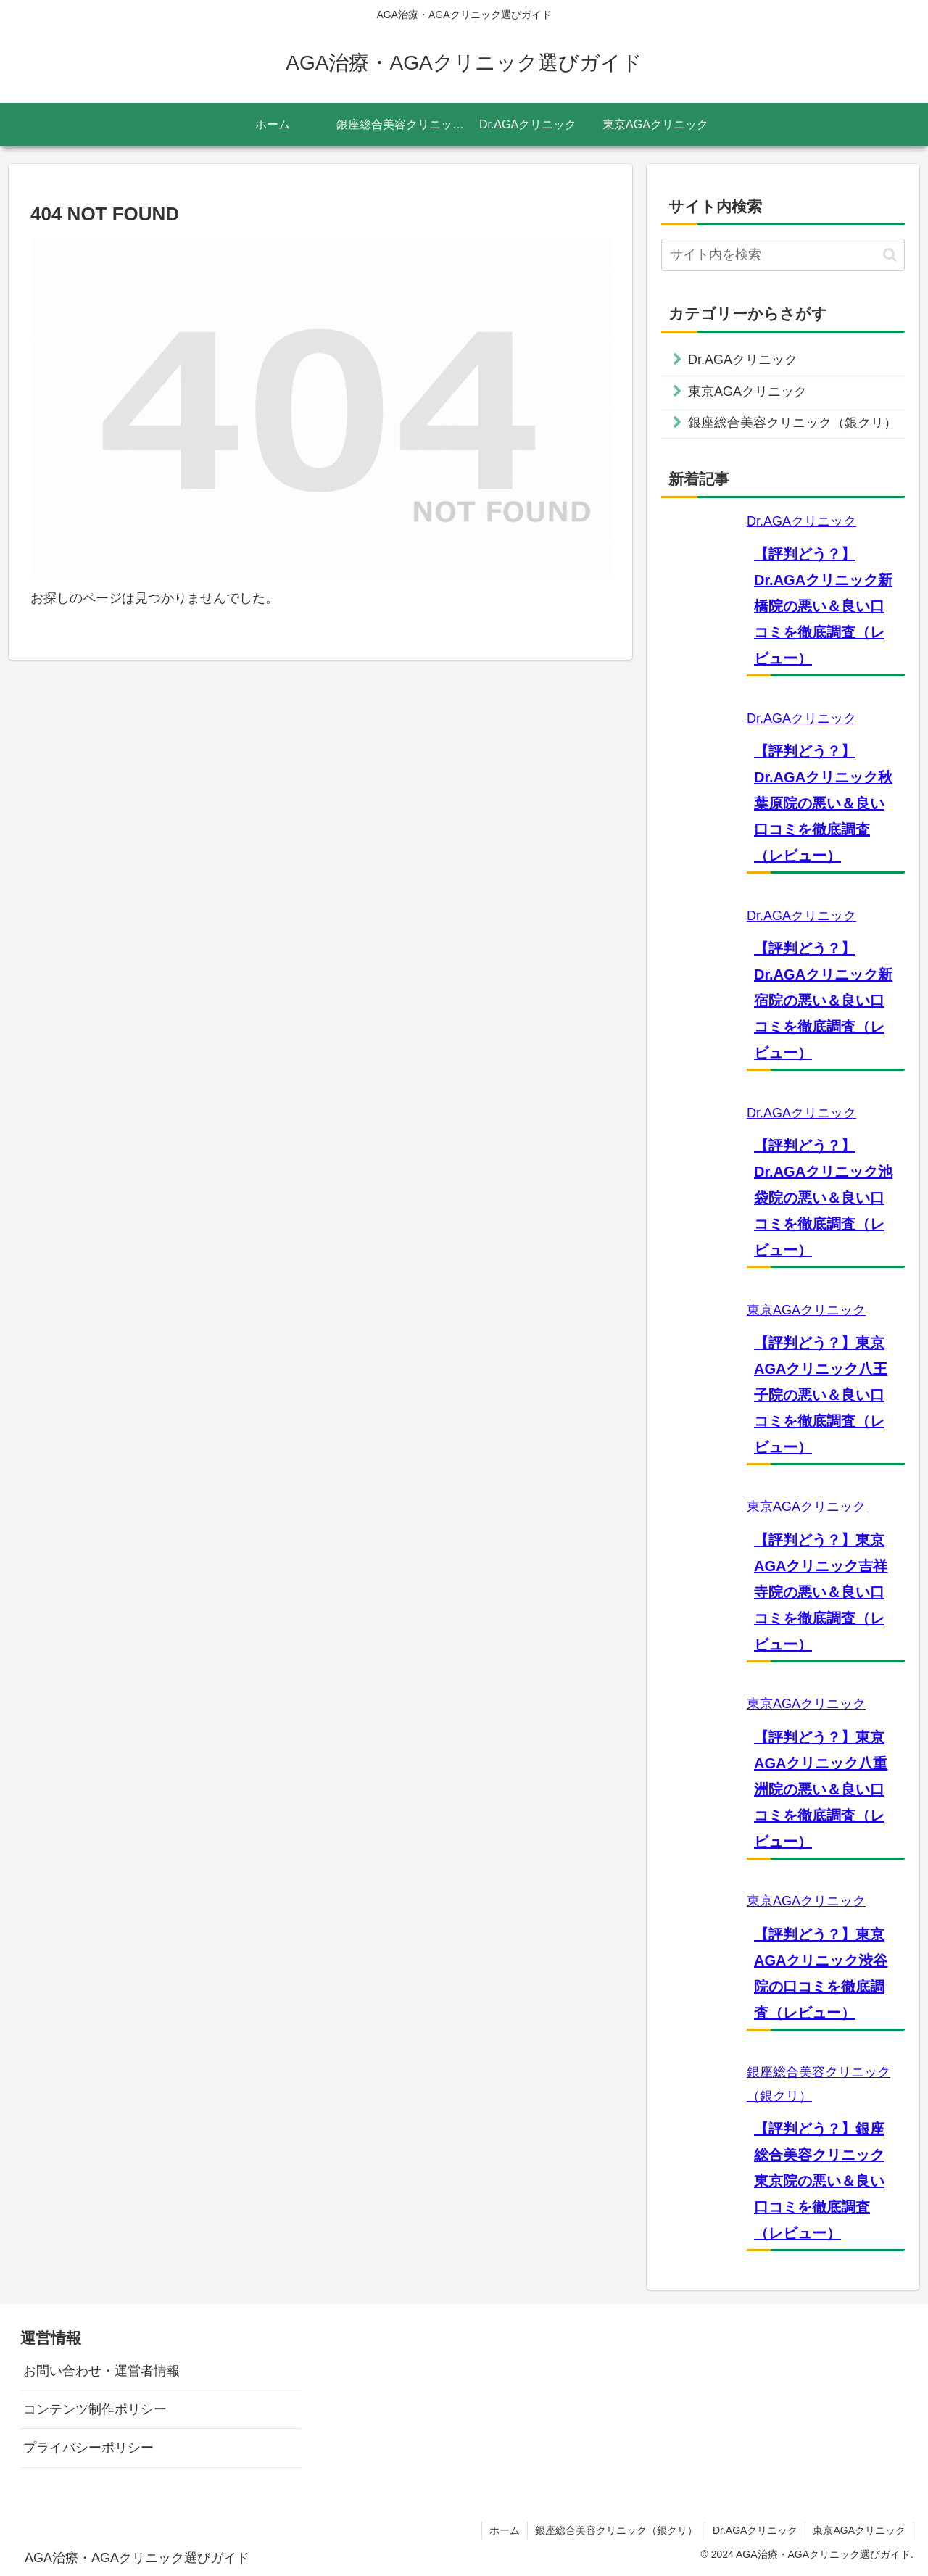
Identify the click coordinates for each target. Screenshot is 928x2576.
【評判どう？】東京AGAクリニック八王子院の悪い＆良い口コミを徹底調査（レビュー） (820, 1395)
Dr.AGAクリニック (801, 521)
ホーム (504, 2530)
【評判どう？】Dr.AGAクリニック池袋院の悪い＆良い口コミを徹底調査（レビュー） (823, 1198)
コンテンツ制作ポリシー (95, 2409)
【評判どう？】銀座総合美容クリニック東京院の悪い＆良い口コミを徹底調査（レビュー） (819, 2181)
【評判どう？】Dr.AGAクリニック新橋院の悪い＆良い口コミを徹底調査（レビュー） (823, 606)
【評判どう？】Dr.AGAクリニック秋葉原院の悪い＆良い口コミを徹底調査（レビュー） (823, 803)
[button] (890, 255)
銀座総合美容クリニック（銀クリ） (616, 2530)
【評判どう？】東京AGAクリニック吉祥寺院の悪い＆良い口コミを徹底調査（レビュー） (820, 1592)
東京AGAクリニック (806, 1310)
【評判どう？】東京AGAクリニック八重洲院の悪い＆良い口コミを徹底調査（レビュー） (820, 1789)
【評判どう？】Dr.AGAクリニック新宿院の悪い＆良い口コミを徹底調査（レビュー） (823, 1000)
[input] (783, 255)
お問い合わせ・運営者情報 (101, 2371)
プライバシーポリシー (88, 2447)
